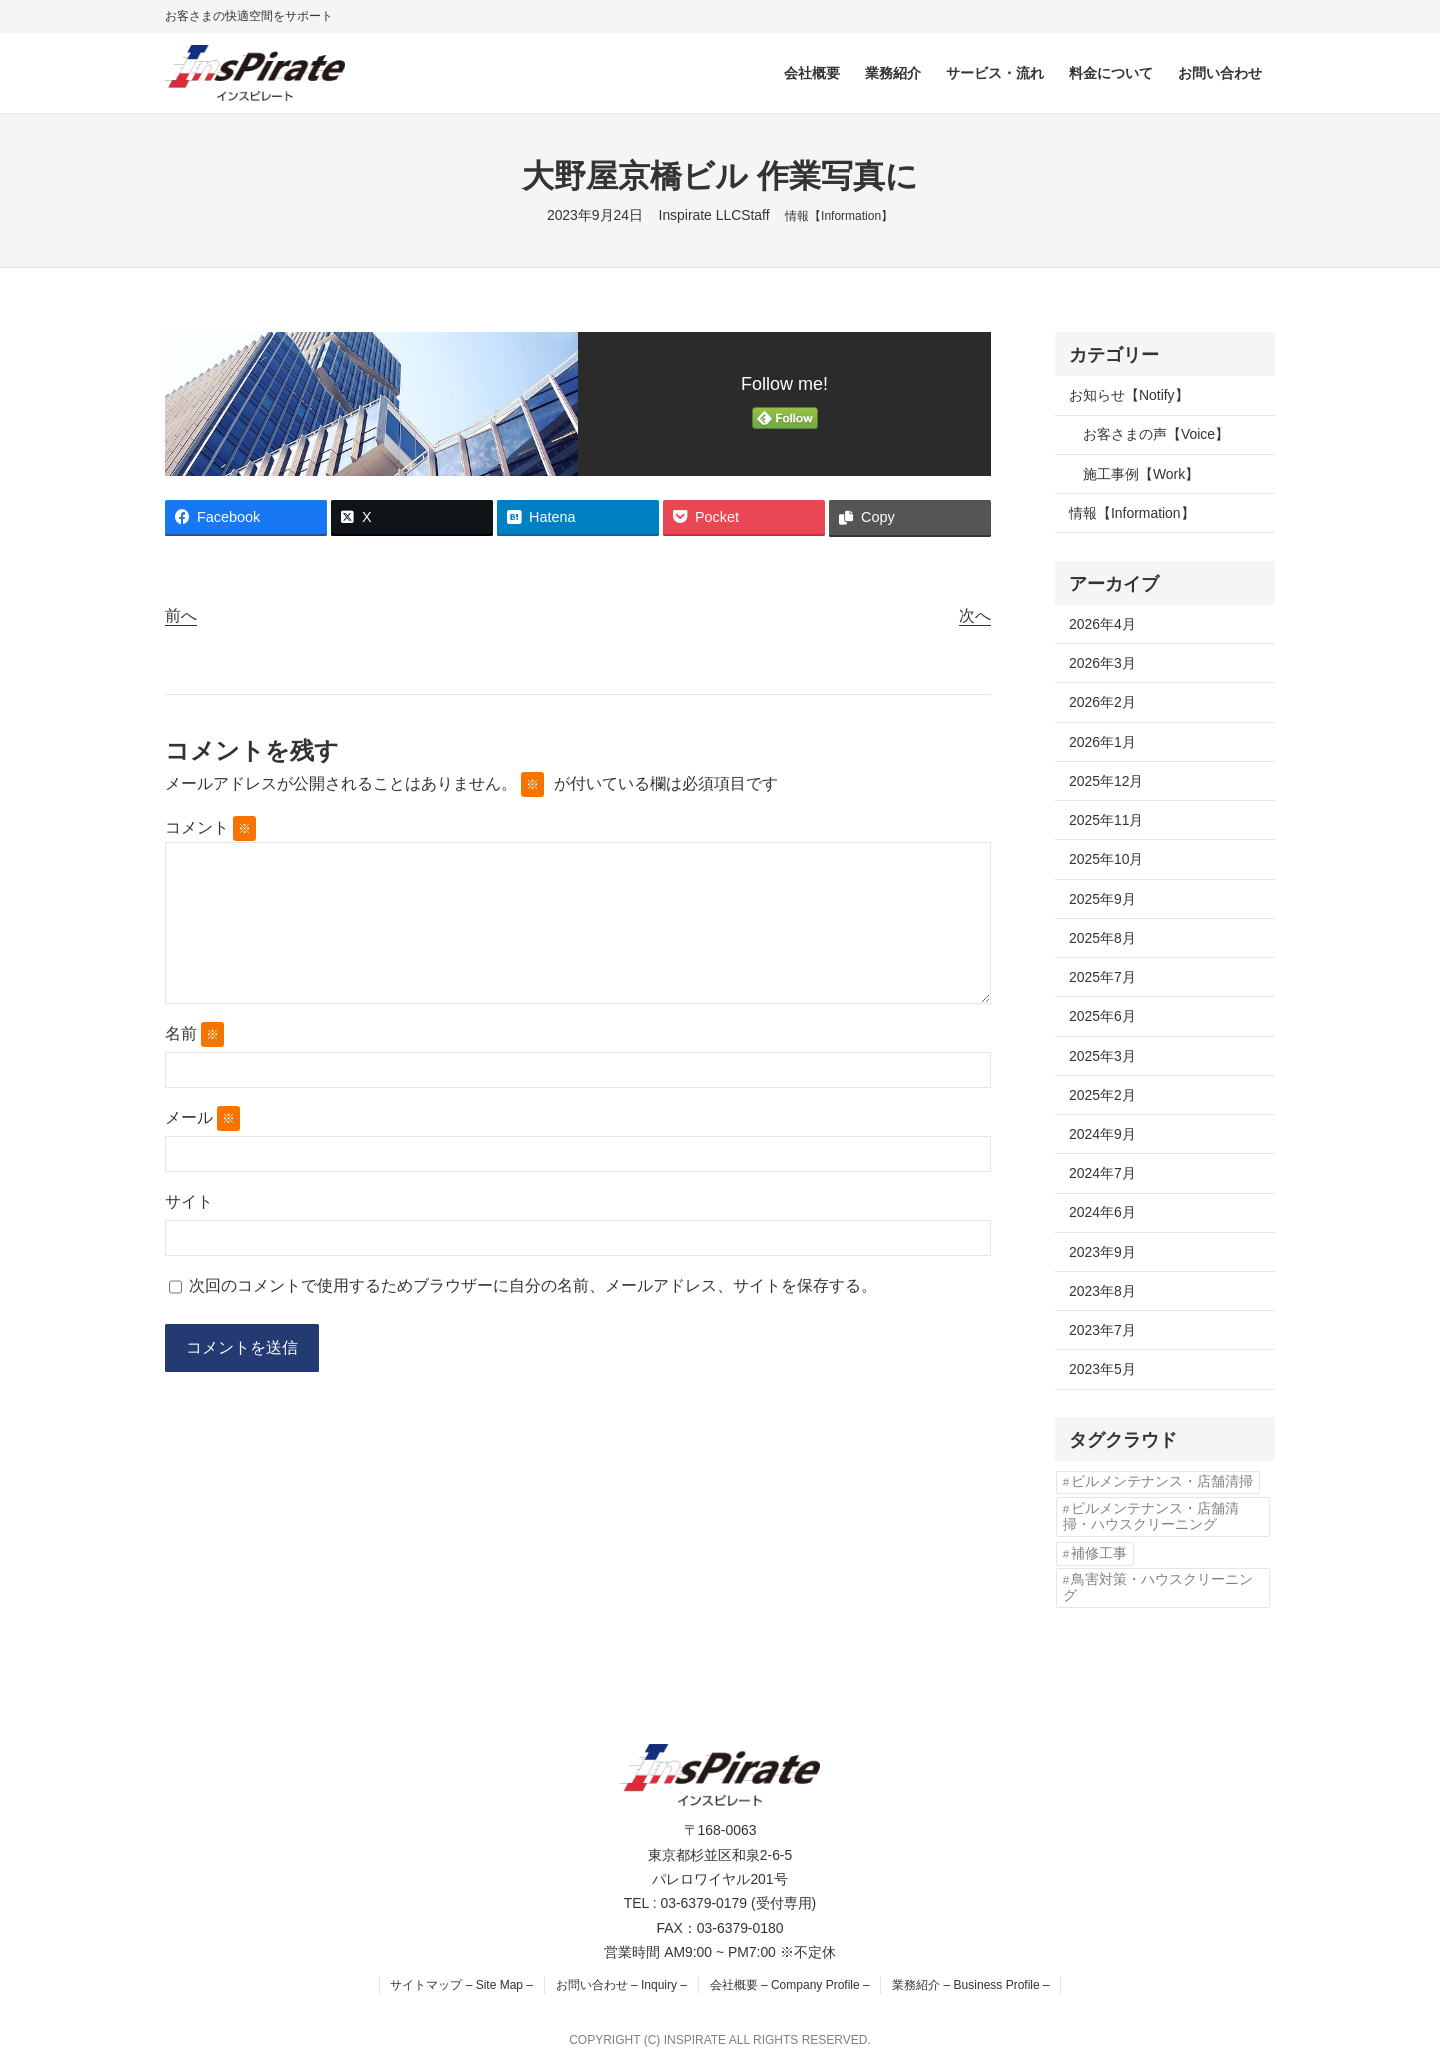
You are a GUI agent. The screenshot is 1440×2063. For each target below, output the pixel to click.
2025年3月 (1102, 1056)
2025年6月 (1102, 1016)
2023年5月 (1102, 1369)
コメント (210, 827)
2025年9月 (1102, 899)
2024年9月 (1102, 1134)
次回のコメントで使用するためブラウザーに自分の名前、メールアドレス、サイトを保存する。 (533, 1285)
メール (202, 1118)
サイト (189, 1201)
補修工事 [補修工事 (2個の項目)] (1099, 1553)
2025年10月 (1106, 859)
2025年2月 (1102, 1095)
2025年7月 (1102, 977)
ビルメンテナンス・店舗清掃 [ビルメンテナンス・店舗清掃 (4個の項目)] (1162, 1481)
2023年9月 (1102, 1252)
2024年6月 (1102, 1212)
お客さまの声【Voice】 (1156, 434)
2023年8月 (1102, 1291)
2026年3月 (1102, 663)
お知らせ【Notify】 (1129, 395)
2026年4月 (1102, 624)
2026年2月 (1102, 702)
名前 (194, 1034)
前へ (181, 615)
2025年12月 (1106, 781)
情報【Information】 (839, 216)
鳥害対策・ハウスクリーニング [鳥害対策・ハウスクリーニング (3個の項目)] (1158, 1587)
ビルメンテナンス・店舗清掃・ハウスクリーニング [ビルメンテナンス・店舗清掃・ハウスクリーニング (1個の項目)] (1151, 1516)
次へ (975, 615)
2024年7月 (1102, 1173)
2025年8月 (1102, 938)
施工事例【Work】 (1141, 474)
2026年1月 (1102, 742)
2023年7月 (1102, 1330)
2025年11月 (1106, 820)
